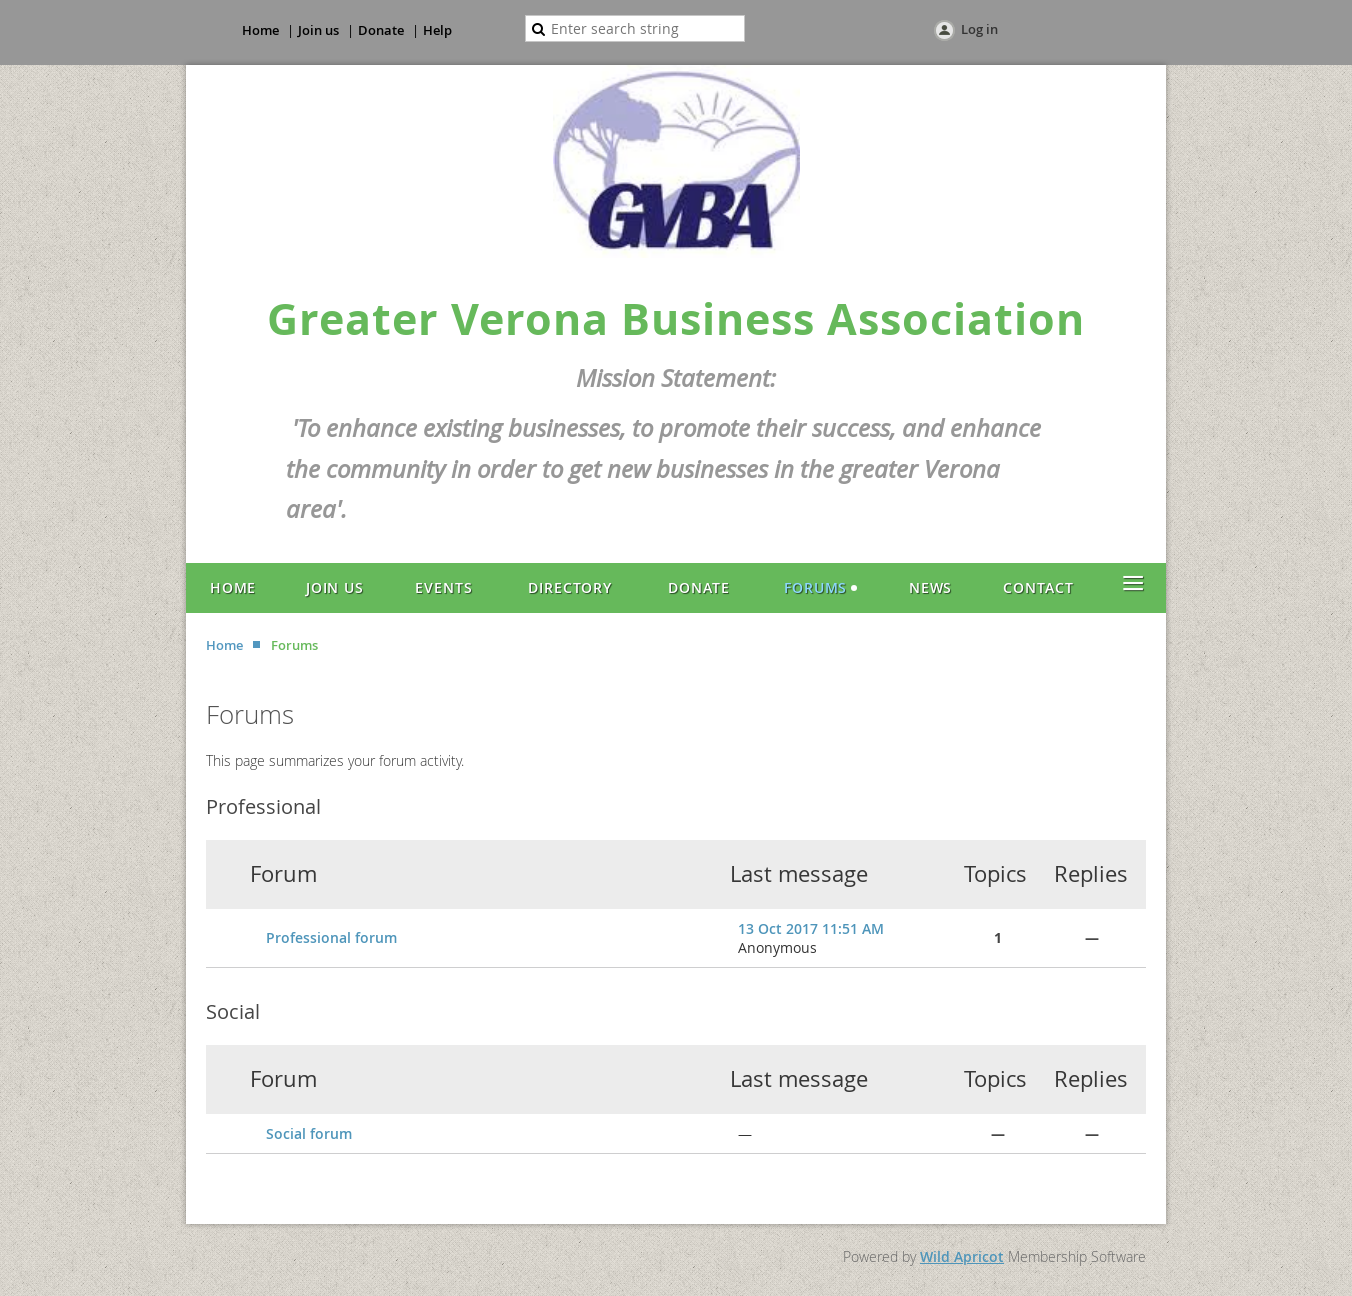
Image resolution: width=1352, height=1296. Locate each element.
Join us (318, 30)
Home (260, 30)
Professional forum (331, 937)
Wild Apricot (962, 1256)
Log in (979, 29)
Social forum (309, 1133)
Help (437, 30)
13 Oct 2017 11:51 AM (811, 928)
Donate (381, 30)
